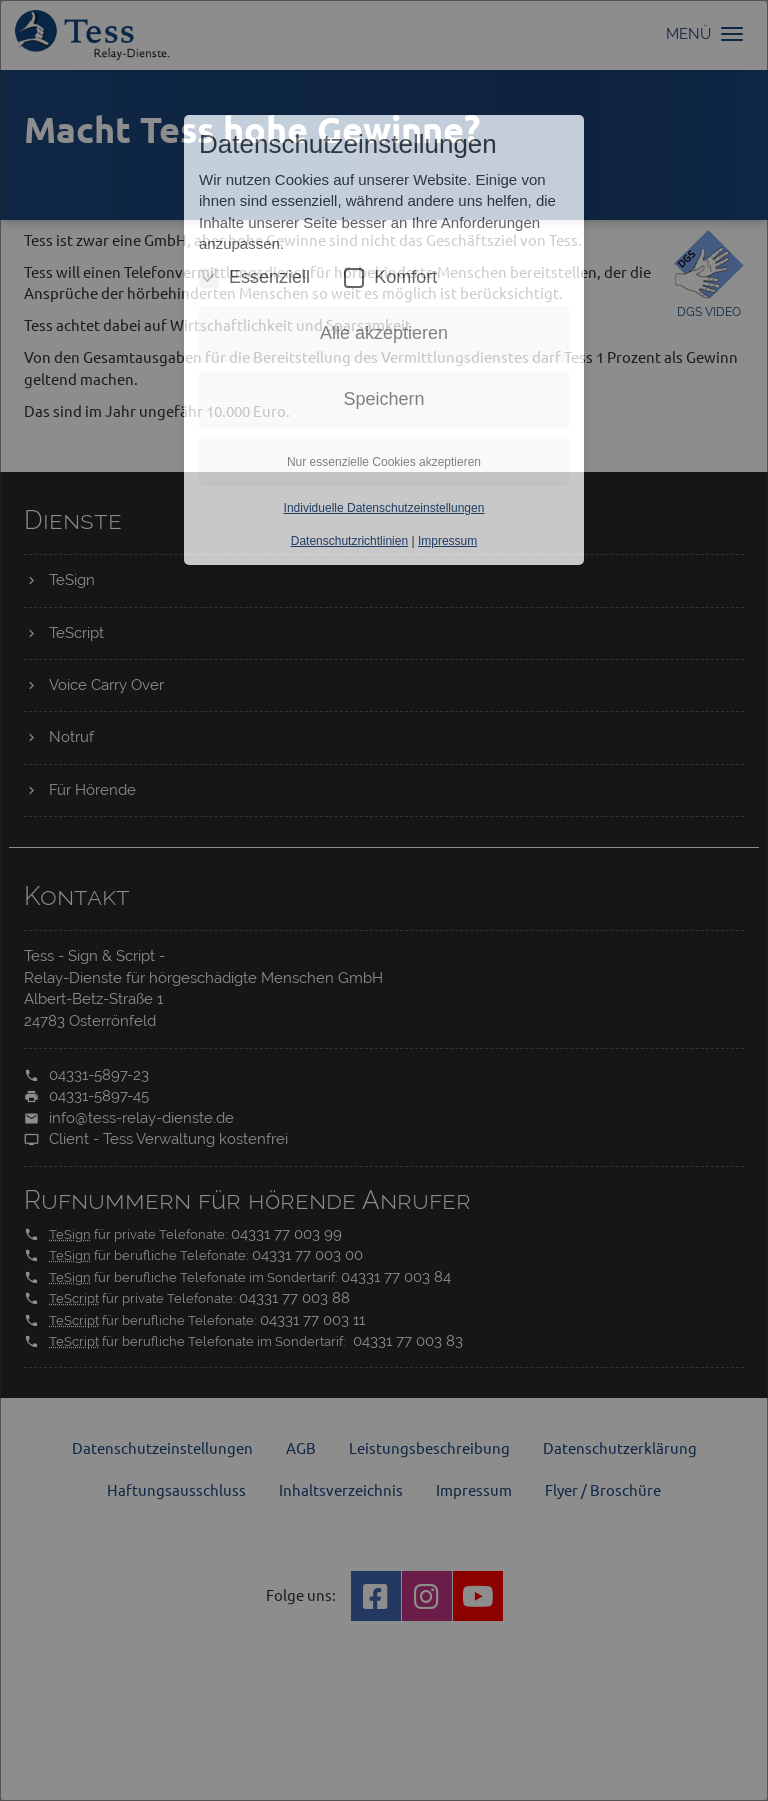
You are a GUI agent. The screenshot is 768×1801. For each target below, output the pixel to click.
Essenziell (254, 277)
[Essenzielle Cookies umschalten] (209, 278)
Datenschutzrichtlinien (349, 541)
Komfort (390, 277)
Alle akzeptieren (384, 333)
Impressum (447, 541)
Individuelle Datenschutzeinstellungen (384, 508)
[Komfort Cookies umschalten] (354, 278)
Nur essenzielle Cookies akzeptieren (384, 462)
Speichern (383, 399)
